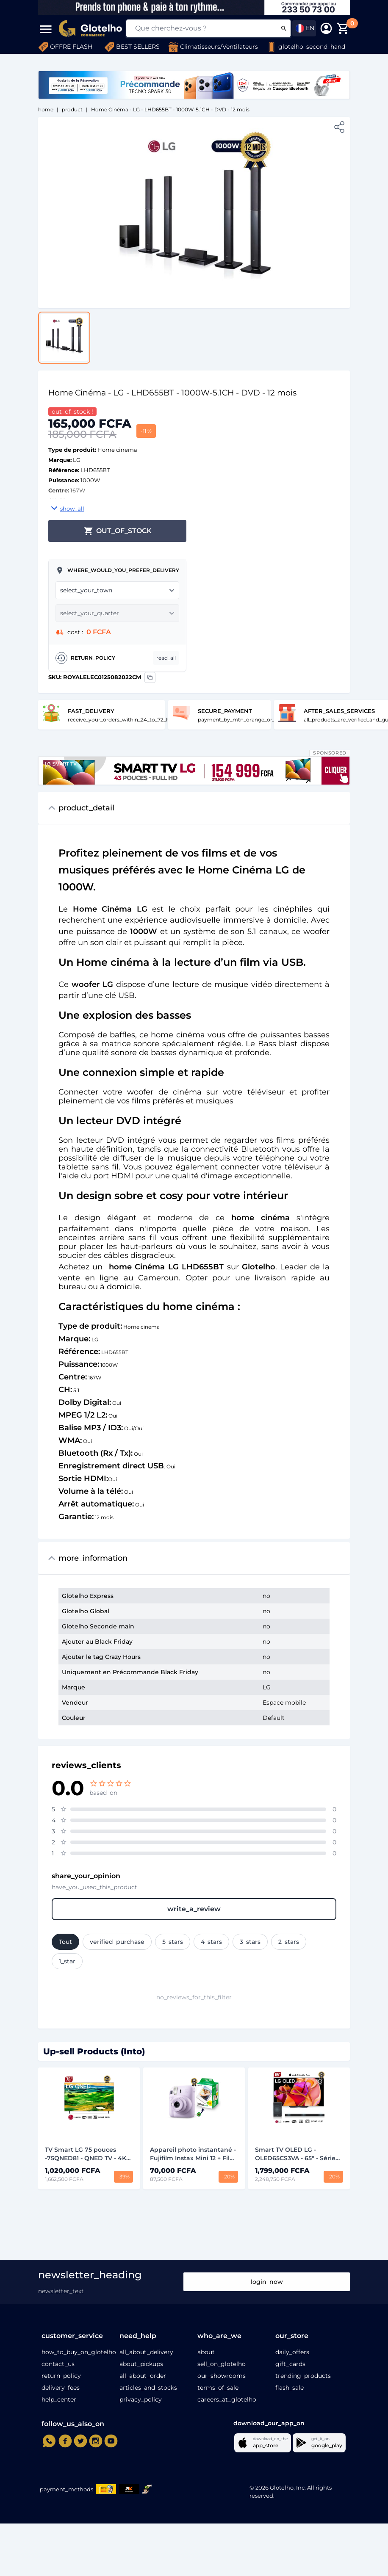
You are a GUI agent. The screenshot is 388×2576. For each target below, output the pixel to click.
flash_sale (289, 2387)
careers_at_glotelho (226, 2399)
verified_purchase (117, 1942)
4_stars (211, 1942)
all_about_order (142, 2376)
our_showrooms (221, 2376)
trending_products (303, 2376)
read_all (166, 658)
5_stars (172, 1942)
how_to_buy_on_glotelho (79, 2352)
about (206, 2352)
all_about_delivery (146, 2352)
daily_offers (292, 2352)
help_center (59, 2399)
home (45, 109)
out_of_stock (117, 531)
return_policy (61, 2376)
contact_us (58, 2364)
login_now (267, 2282)
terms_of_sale (217, 2387)
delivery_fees (61, 2387)
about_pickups (141, 2364)
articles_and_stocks (148, 2387)
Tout (65, 1942)
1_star (67, 1961)
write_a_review (194, 1909)
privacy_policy (140, 2399)
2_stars (288, 1942)
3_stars (250, 1942)
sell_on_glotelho (221, 2364)
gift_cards (290, 2364)
